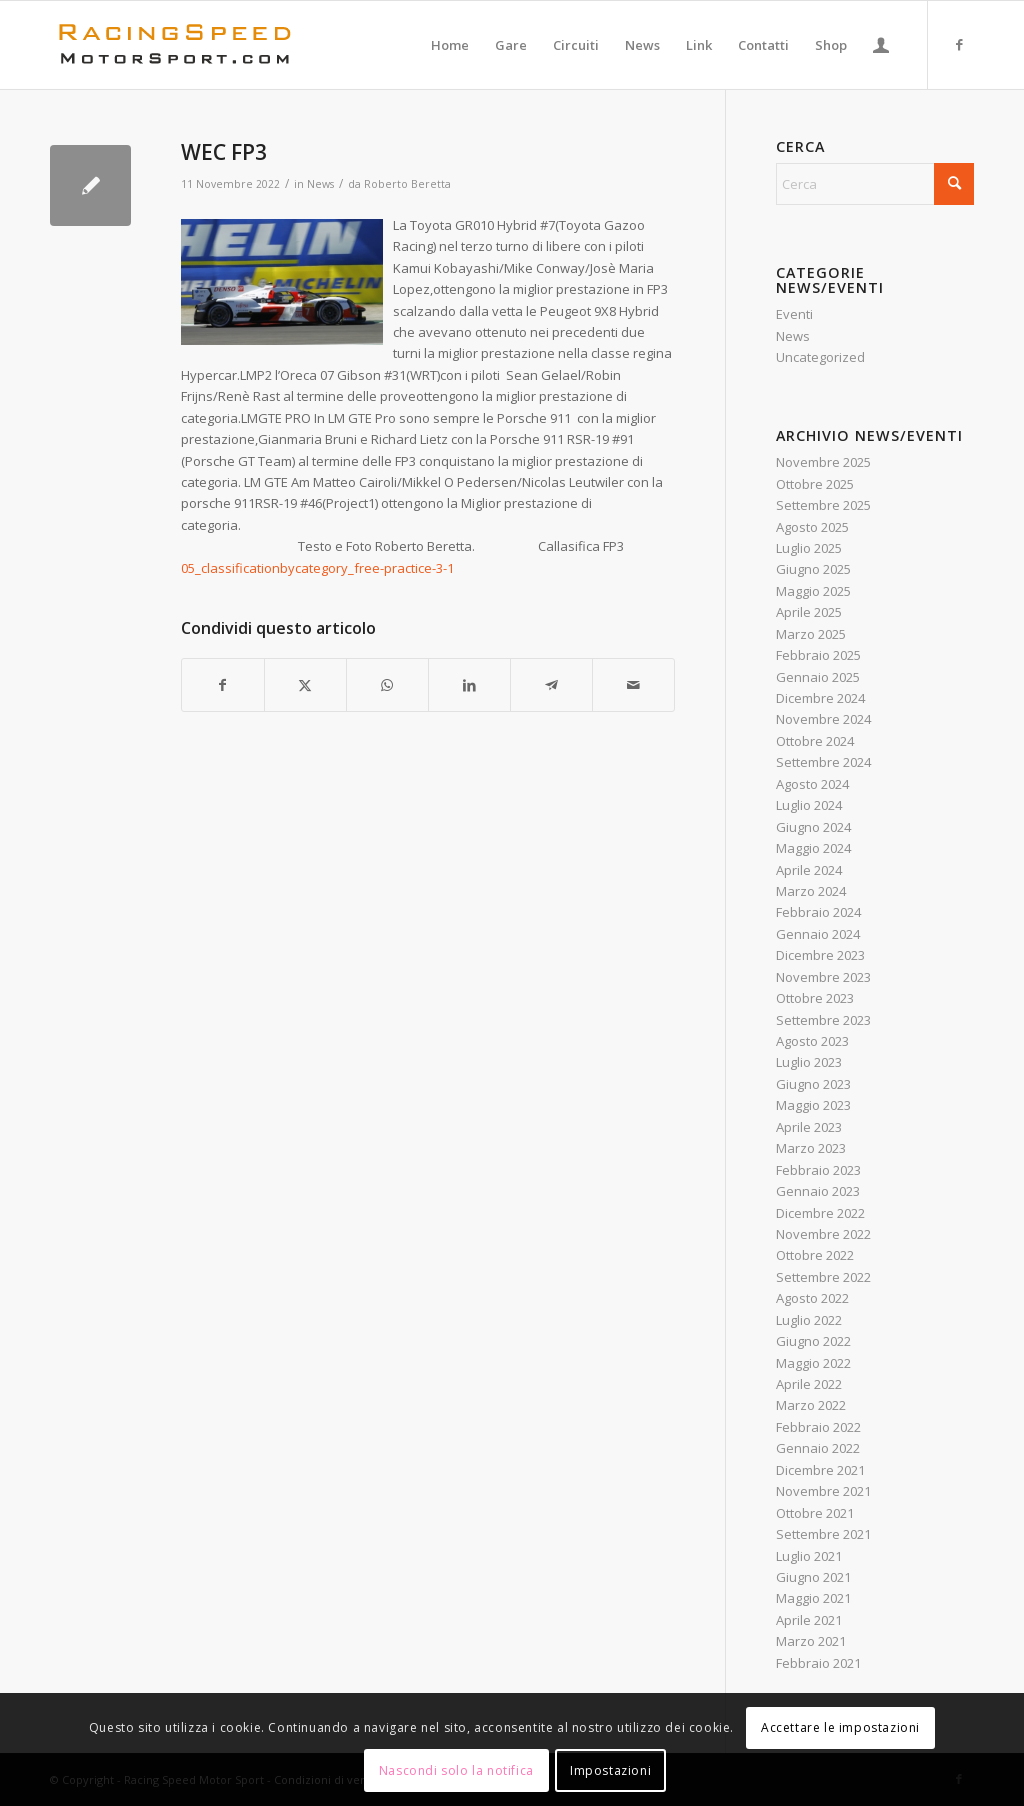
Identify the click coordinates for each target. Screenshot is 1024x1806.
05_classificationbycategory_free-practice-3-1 (317, 568)
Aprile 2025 (809, 612)
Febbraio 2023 (818, 1170)
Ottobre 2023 (815, 998)
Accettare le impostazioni (840, 1727)
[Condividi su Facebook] (223, 685)
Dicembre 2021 (820, 1470)
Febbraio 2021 (818, 1663)
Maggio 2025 (813, 591)
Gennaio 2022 (818, 1448)
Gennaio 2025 (818, 677)
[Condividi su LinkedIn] (469, 685)
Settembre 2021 (823, 1534)
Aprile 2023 (809, 1127)
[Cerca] (875, 184)
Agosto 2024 (812, 784)
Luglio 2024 (809, 805)
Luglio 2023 (809, 1062)
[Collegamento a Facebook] (959, 44)
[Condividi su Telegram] (551, 685)
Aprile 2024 (809, 870)
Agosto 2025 (812, 527)
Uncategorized (820, 357)
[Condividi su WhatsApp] (387, 685)
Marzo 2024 (811, 891)
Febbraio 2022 (818, 1427)
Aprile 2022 (809, 1384)
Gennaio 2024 (818, 934)
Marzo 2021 (811, 1641)
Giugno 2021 (813, 1577)
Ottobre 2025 (815, 484)
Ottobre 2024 (815, 741)
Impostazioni (610, 1770)
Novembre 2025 (823, 462)
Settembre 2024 (823, 762)
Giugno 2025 (813, 569)
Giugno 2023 (813, 1084)
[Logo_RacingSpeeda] (175, 45)
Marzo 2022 (811, 1405)
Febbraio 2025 (818, 655)
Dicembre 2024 (820, 698)
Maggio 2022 (813, 1363)
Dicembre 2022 (820, 1213)
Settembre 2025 (823, 505)
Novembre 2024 (823, 719)
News (320, 184)
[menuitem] (450, 45)
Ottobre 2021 (815, 1513)
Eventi (794, 314)
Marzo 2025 (811, 634)
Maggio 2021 (813, 1598)
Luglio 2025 (809, 548)
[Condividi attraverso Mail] (633, 685)
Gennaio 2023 (818, 1191)
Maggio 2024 (813, 848)
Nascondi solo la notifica (456, 1770)
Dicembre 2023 (820, 955)
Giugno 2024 (813, 827)
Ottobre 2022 (815, 1255)
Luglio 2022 (809, 1320)
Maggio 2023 (813, 1105)
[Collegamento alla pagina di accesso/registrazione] (881, 45)
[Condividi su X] (305, 685)
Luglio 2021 (809, 1556)
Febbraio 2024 (818, 912)
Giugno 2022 (813, 1341)
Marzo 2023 (811, 1148)
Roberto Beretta (407, 184)
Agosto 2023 (812, 1041)
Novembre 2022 (823, 1234)
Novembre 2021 (823, 1491)
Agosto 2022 (812, 1298)
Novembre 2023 (823, 977)
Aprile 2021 (809, 1620)
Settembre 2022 (823, 1277)
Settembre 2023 (823, 1020)
